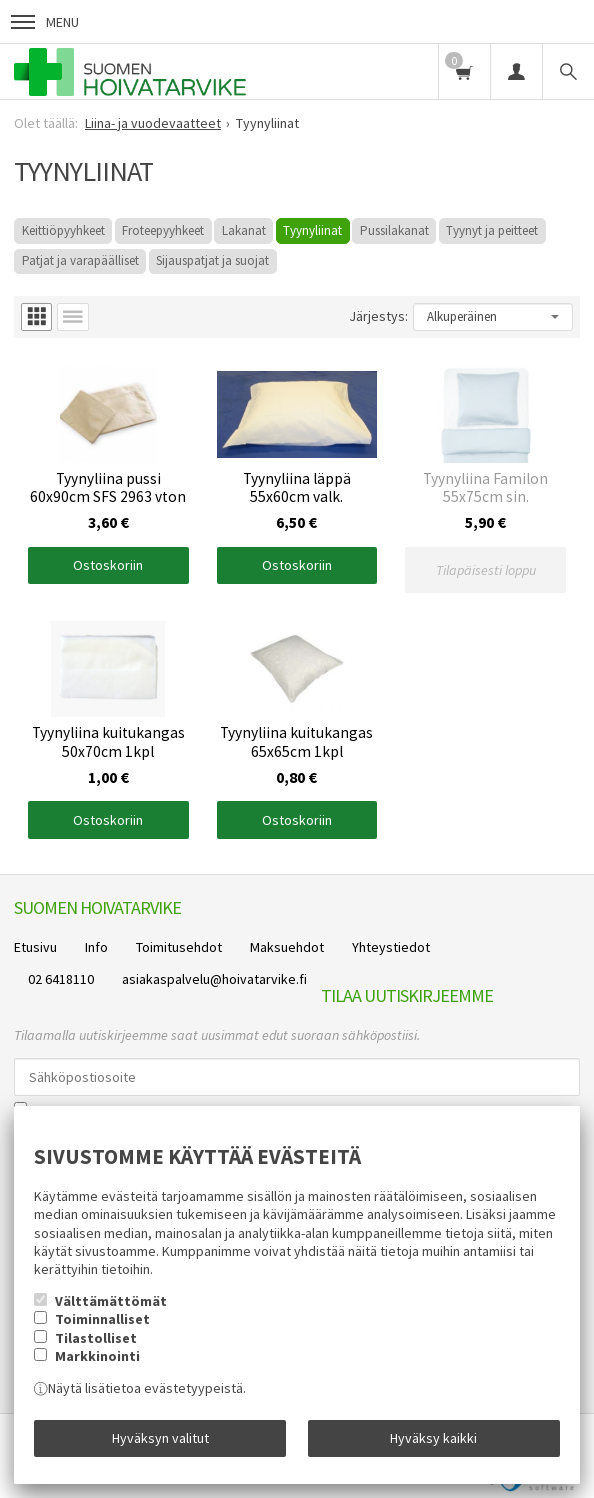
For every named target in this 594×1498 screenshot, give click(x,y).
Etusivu (35, 947)
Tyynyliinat (312, 230)
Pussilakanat (394, 230)
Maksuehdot (287, 947)
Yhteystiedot (391, 947)
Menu (45, 22)
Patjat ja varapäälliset (80, 260)
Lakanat (244, 230)
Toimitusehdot (179, 947)
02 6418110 (61, 979)
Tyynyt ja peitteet (492, 230)
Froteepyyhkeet (163, 230)
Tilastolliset (96, 1338)
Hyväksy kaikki (433, 1438)
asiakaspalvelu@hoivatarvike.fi (214, 979)
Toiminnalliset (102, 1319)
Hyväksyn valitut (160, 1438)
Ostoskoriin (108, 565)
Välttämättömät (111, 1301)
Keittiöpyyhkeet (63, 230)
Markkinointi (97, 1356)
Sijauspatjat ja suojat (212, 260)
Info (96, 947)
